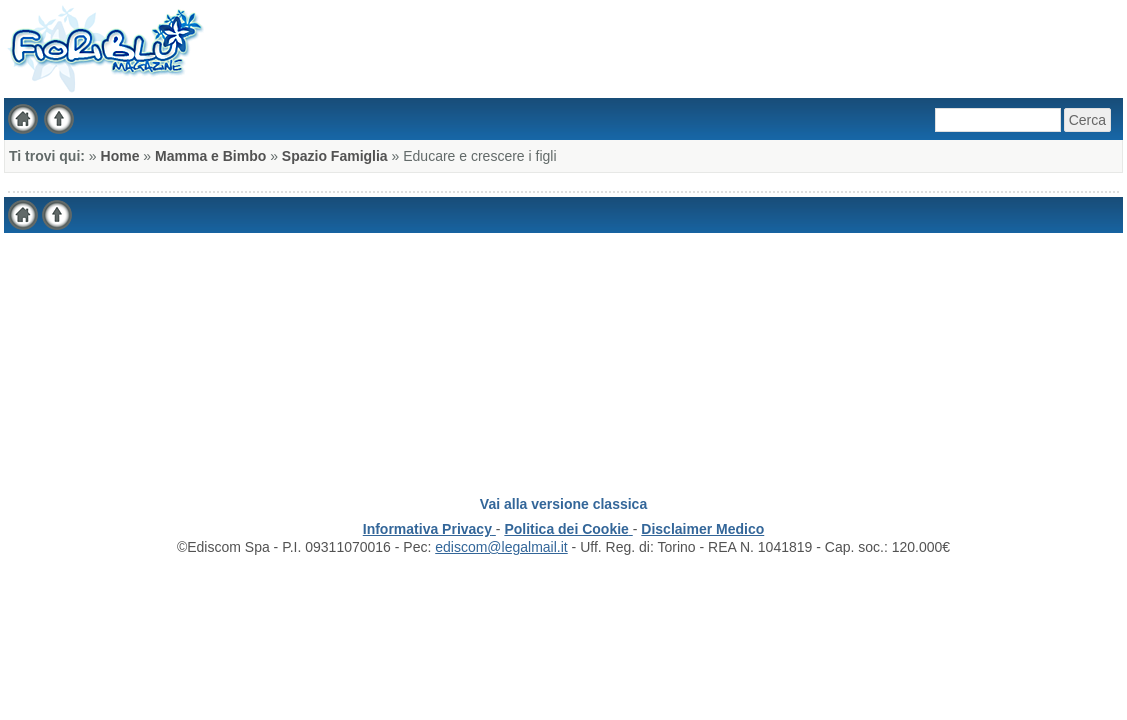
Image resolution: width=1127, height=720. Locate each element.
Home (120, 156)
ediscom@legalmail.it (501, 547)
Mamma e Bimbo (210, 156)
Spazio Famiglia (335, 156)
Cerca (1087, 120)
